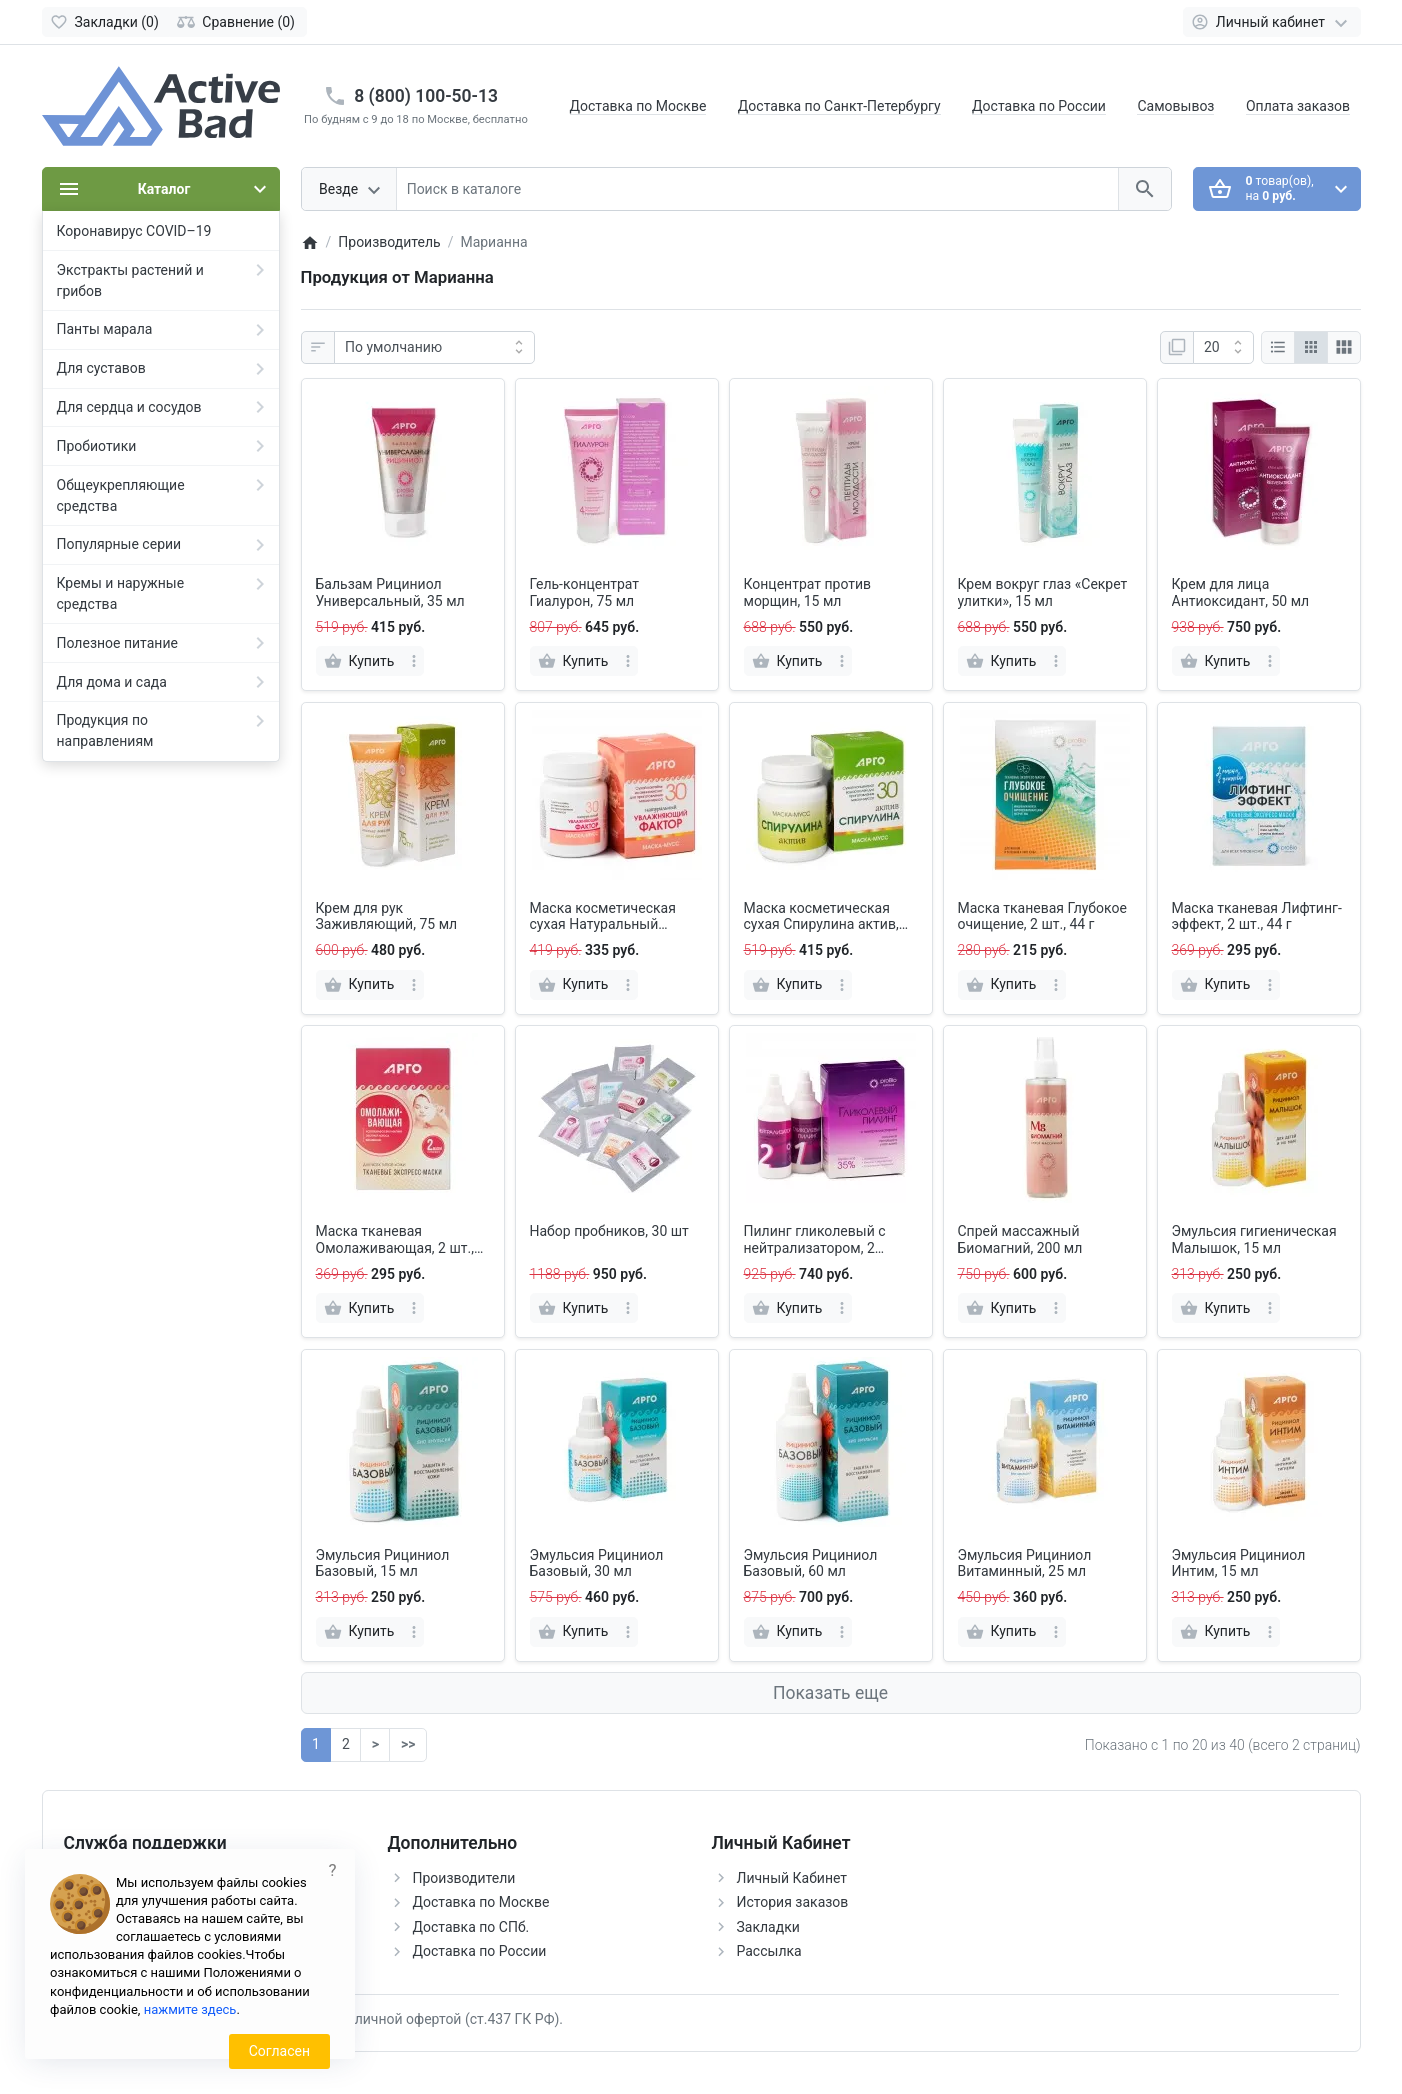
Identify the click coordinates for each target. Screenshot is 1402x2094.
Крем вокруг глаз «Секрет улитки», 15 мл (1043, 592)
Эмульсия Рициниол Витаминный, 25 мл (1025, 1563)
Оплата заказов (1298, 106)
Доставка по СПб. (471, 1927)
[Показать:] (1223, 348)
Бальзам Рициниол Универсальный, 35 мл (390, 592)
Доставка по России (1039, 106)
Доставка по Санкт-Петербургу (839, 106)
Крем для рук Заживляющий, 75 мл (387, 916)
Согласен (279, 2051)
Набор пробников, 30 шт (609, 1231)
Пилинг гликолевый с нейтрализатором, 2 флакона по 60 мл (815, 1240)
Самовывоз (1175, 106)
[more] (414, 661)
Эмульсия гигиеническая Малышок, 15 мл (1254, 1239)
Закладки (768, 1927)
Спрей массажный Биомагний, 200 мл (1020, 1239)
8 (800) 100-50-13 (426, 96)
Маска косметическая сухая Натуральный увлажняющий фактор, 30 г (614, 917)
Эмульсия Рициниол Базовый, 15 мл (383, 1563)
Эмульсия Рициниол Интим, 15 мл (1239, 1563)
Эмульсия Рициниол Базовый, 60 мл (811, 1563)
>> (408, 1744)
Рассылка (769, 1951)
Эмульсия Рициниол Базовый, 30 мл (597, 1563)
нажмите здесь (190, 2009)
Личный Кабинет (792, 1878)
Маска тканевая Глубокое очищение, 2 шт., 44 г (1042, 916)
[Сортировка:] (434, 348)
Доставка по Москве (638, 106)
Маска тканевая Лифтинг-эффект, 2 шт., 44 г (1257, 916)
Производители (464, 1878)
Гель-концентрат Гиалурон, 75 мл (585, 592)
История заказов (793, 1902)
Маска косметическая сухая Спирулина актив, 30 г (821, 917)
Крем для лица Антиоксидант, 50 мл (1241, 592)
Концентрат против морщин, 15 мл (808, 592)
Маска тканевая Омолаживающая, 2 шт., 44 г (395, 1240)
